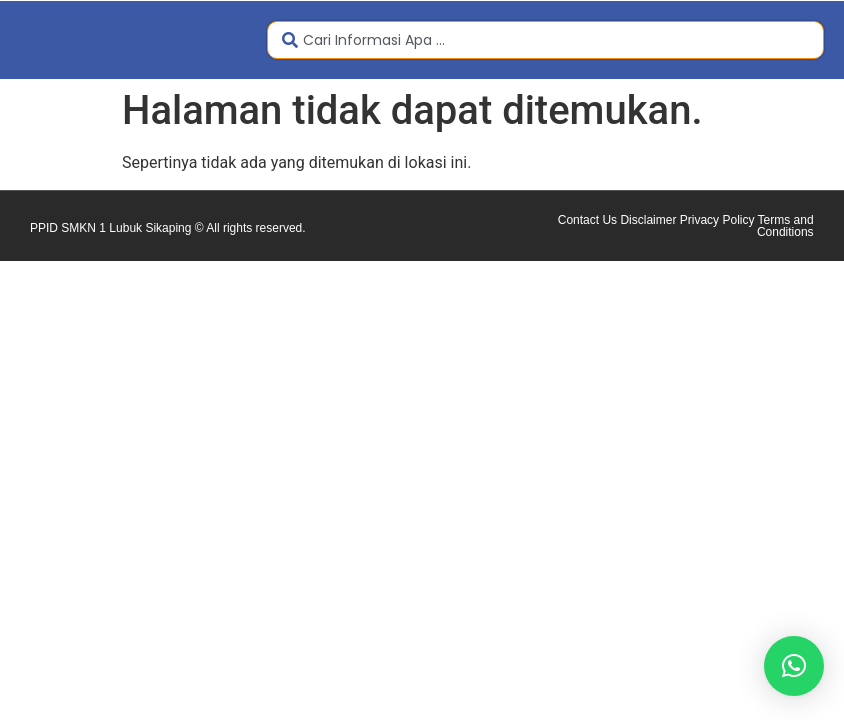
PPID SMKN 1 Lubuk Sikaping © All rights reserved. (168, 228)
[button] (794, 666)
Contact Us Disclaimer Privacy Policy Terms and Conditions (686, 226)
